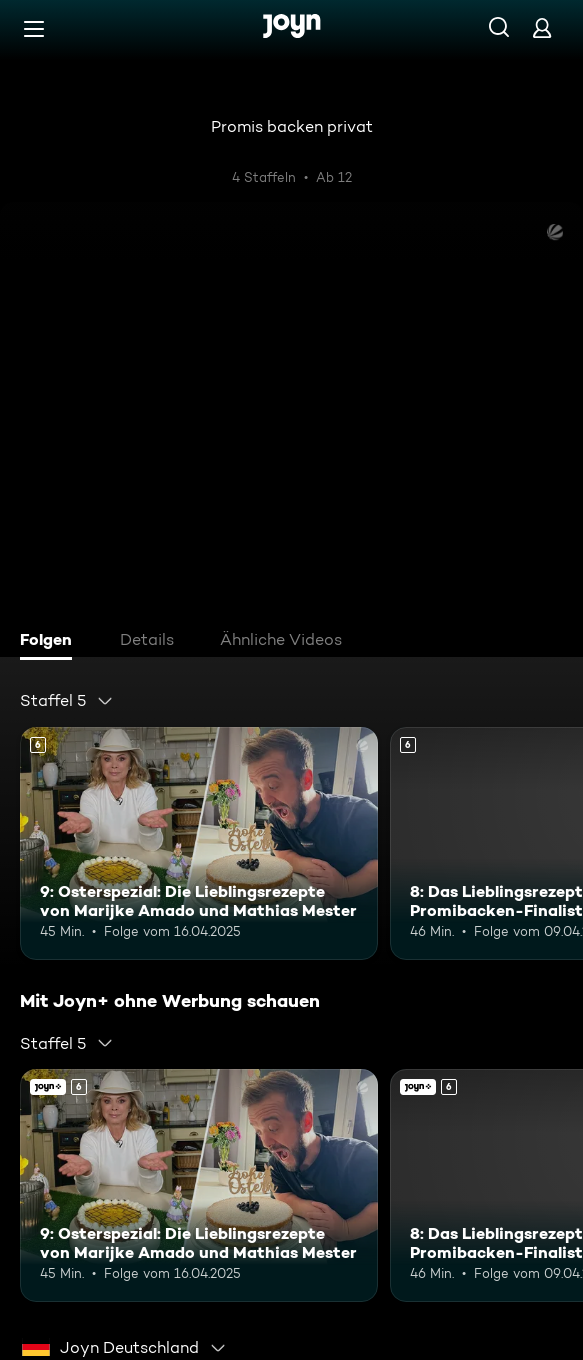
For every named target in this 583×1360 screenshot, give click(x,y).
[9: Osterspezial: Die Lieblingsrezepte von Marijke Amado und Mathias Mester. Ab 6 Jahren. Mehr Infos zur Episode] (199, 843)
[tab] (51, 642)
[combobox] (67, 701)
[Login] (542, 27)
